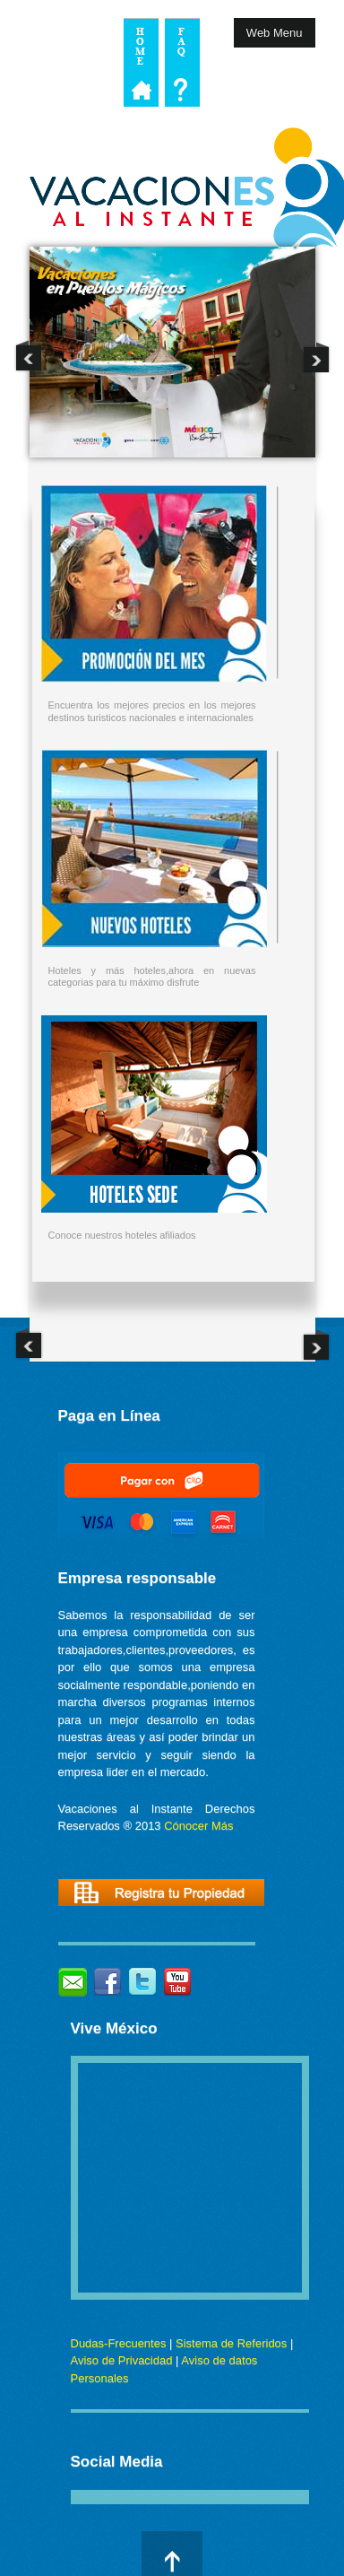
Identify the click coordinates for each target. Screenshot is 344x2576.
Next (316, 356)
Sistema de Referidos (231, 2343)
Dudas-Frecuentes (119, 2343)
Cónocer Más (198, 1825)
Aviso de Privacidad (122, 2360)
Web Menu (274, 32)
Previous (28, 356)
